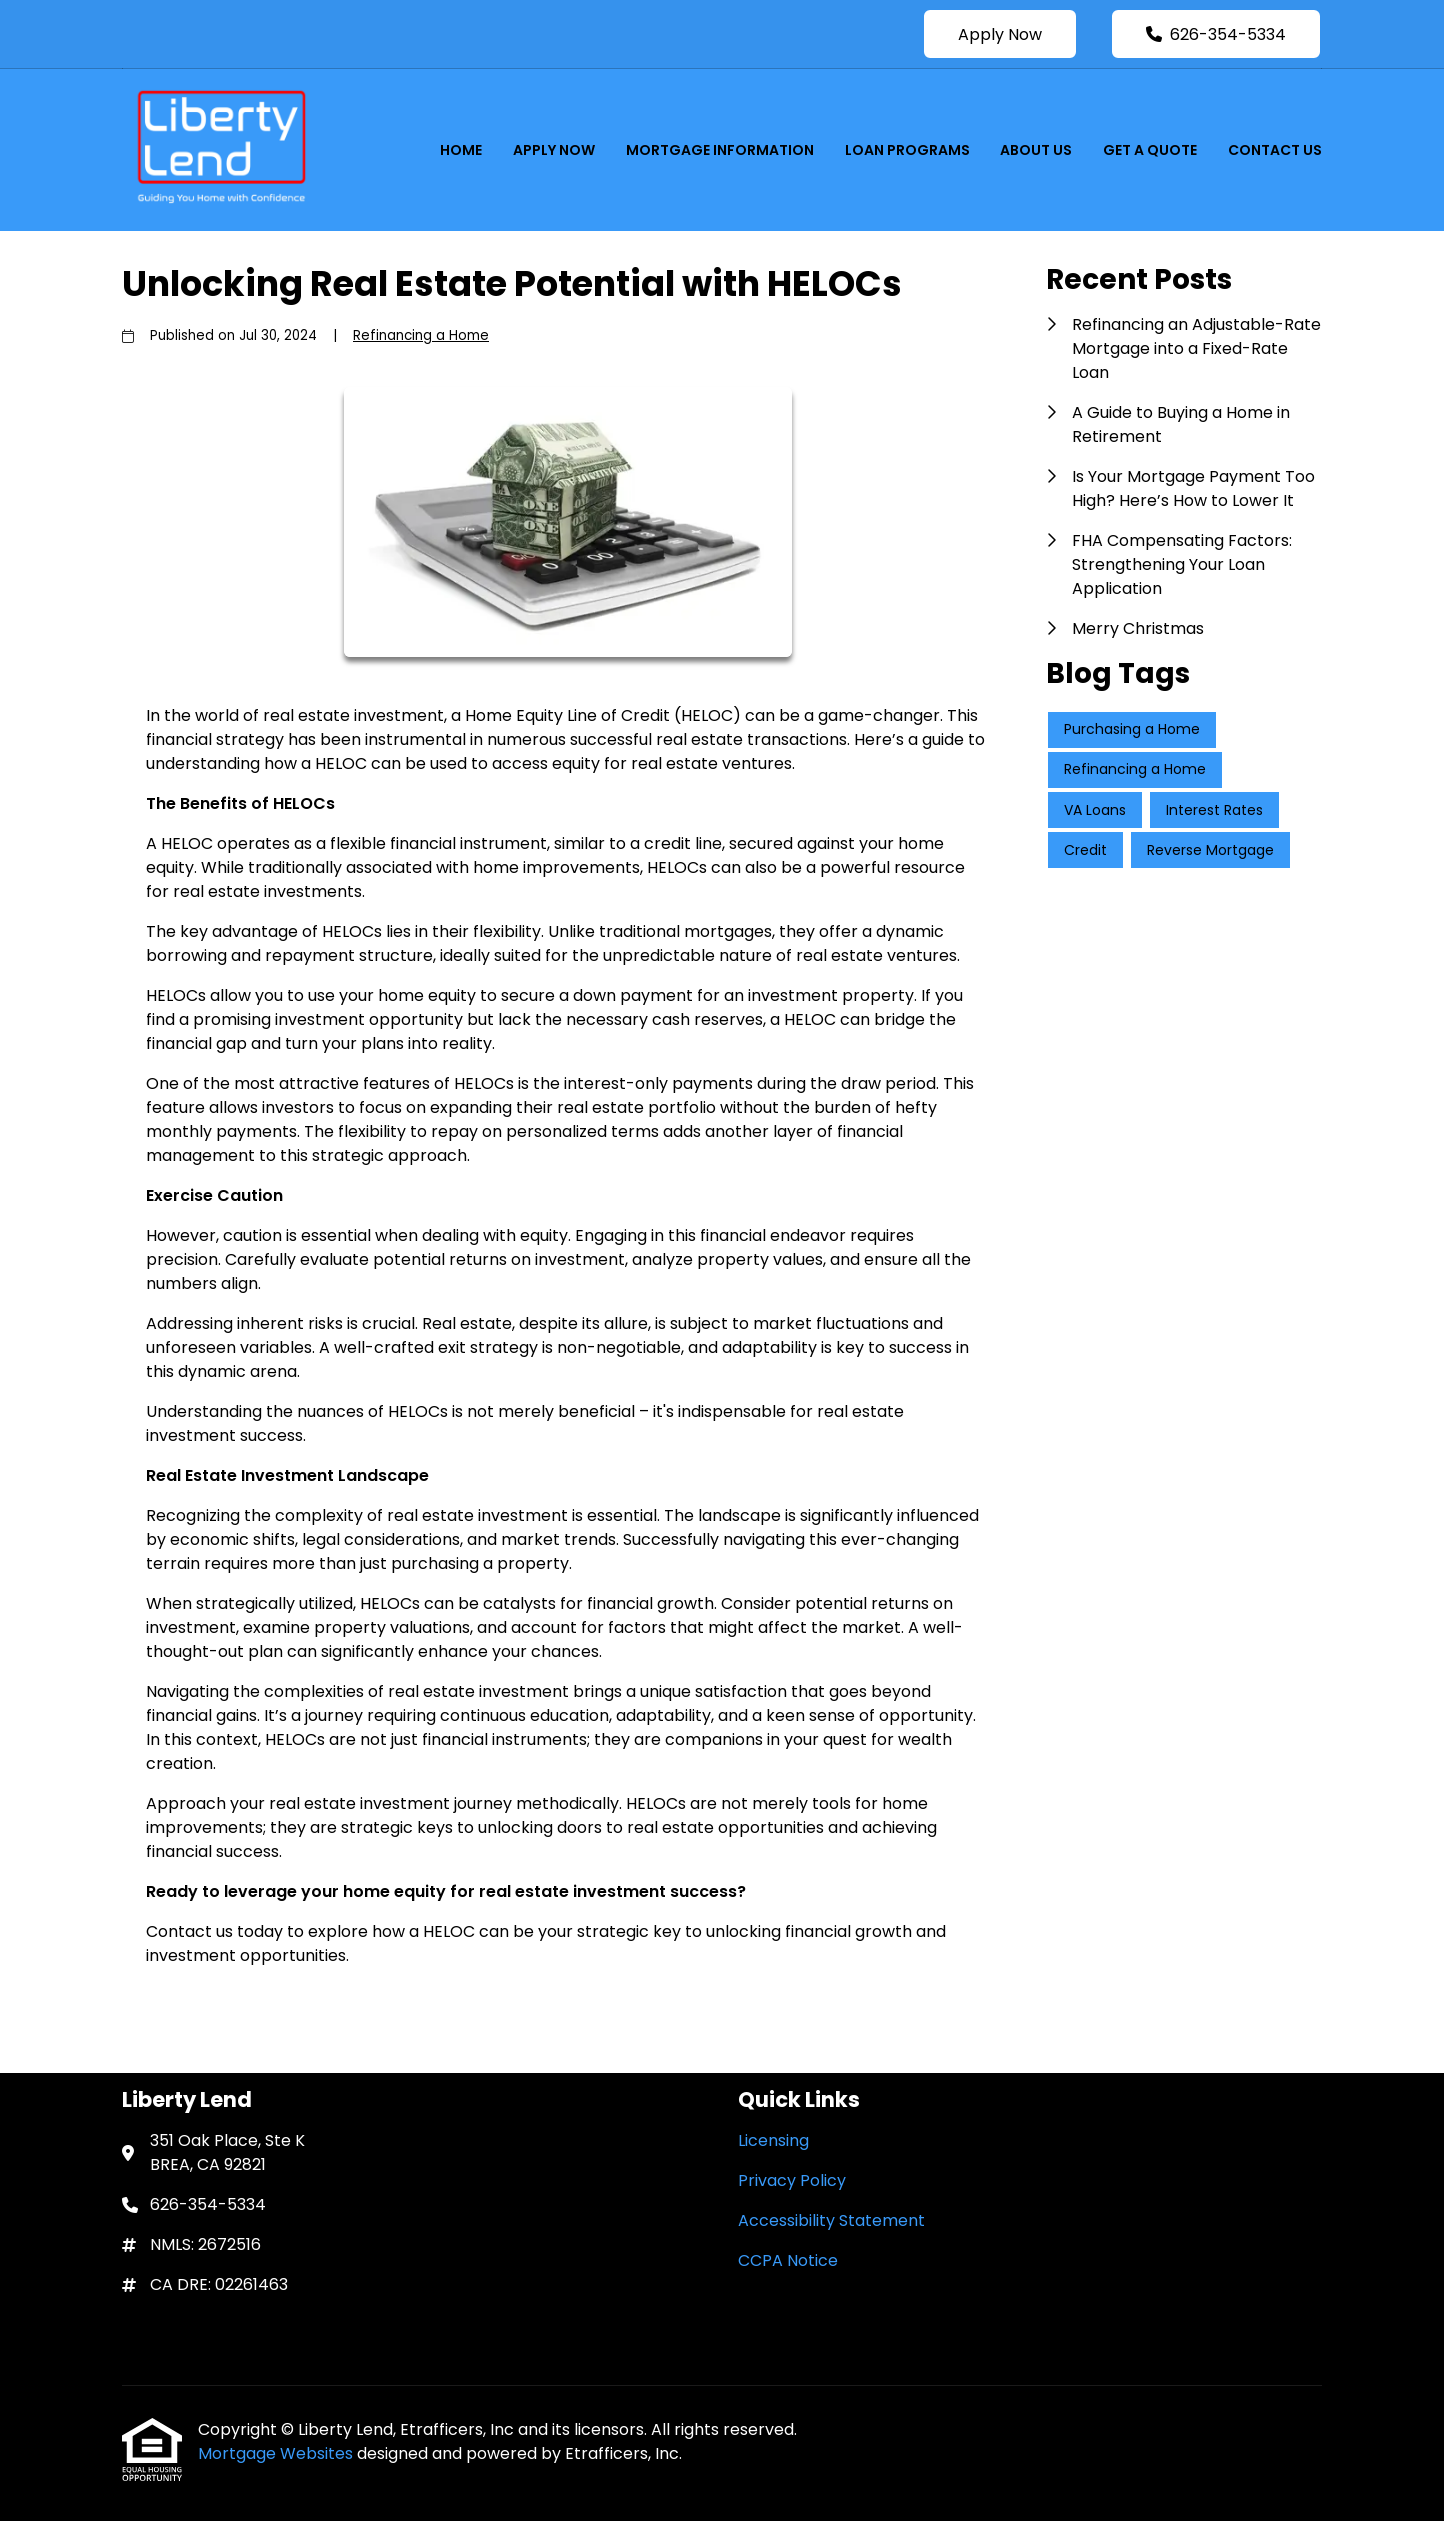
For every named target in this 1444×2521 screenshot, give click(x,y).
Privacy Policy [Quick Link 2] (792, 2180)
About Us (1036, 150)
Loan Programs (907, 150)
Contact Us (1275, 150)
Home (461, 150)
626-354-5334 (1216, 34)
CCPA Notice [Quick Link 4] (788, 2260)
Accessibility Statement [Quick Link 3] (831, 2220)
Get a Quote (1150, 150)
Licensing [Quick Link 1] (773, 2140)
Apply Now (1000, 34)
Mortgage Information (720, 150)
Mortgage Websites (277, 2453)
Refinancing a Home (421, 335)
